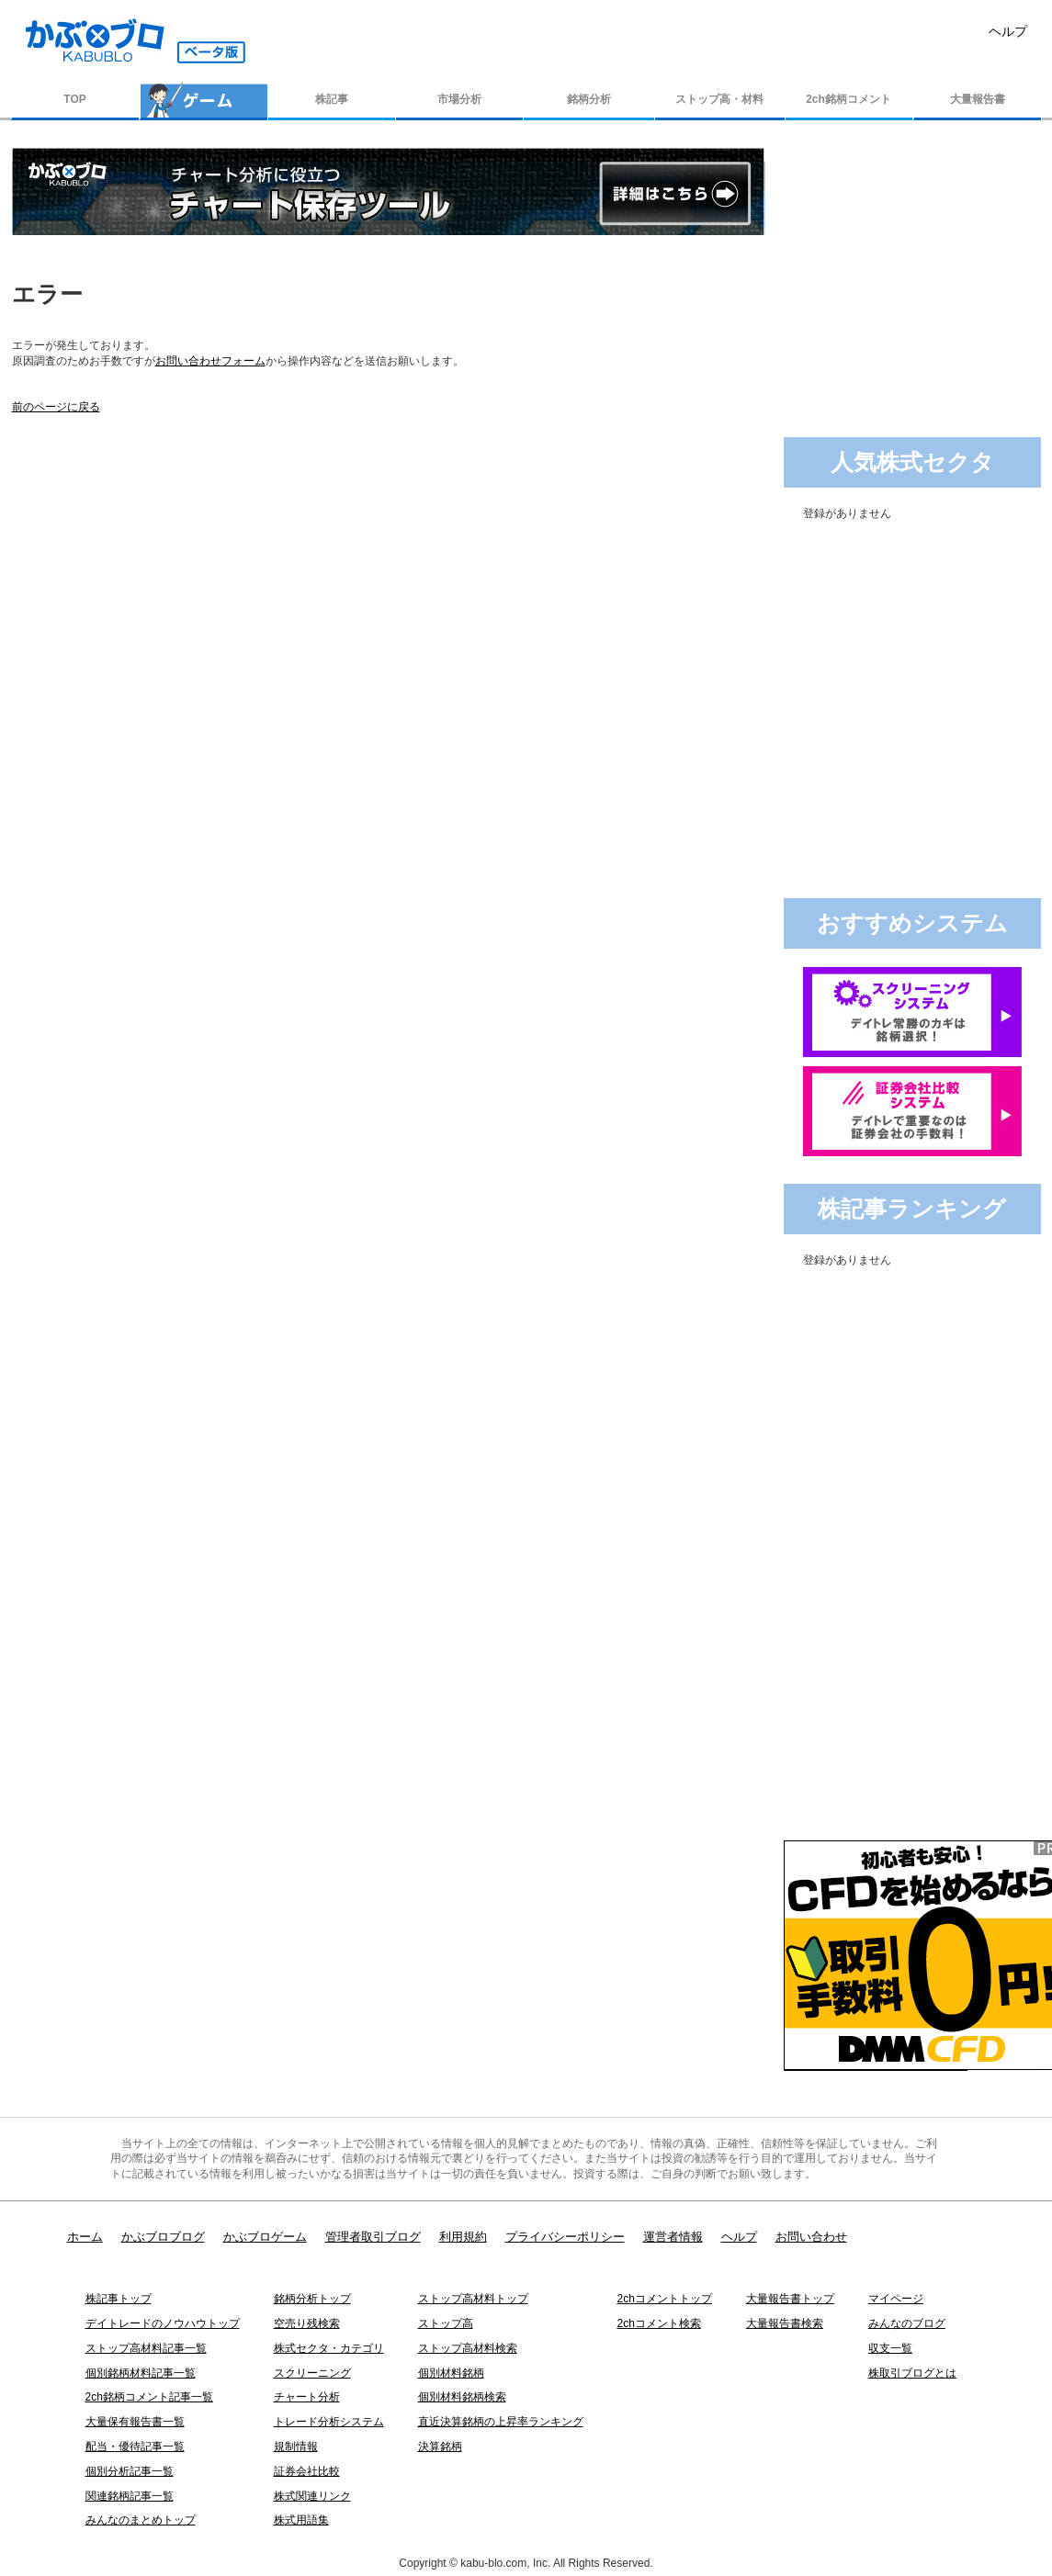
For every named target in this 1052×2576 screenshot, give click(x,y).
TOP (74, 99)
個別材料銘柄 (451, 2373)
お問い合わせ (811, 2237)
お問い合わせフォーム (210, 360)
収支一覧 (890, 2348)
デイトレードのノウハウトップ (162, 2323)
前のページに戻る (56, 406)
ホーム (85, 2237)
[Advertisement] (914, 262)
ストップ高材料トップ (473, 2298)
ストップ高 (445, 2323)
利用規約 (463, 2237)
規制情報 (296, 2446)
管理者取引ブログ (373, 2237)
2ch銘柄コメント (848, 99)
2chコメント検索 (659, 2323)
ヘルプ (1008, 31)
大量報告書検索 (784, 2323)
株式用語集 (301, 2520)
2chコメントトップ (664, 2298)
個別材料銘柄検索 (462, 2396)
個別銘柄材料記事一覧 (140, 2373)
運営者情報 (673, 2237)
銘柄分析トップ (312, 2298)
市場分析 (459, 99)
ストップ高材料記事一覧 (146, 2348)
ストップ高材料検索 (467, 2348)
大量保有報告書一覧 (135, 2421)
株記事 (331, 99)
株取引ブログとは (912, 2373)
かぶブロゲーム (265, 2237)
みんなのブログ (906, 2323)
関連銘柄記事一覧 (129, 2496)
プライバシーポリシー (565, 2237)
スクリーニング (312, 2373)
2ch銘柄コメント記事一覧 (149, 2396)
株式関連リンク (312, 2496)
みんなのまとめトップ (140, 2520)
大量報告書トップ (790, 2298)
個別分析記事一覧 (129, 2471)
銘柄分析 (589, 99)
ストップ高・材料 (719, 99)
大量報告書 (977, 99)
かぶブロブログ (163, 2237)
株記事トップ (118, 2298)
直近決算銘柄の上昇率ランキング (500, 2421)
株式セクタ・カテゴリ (329, 2348)
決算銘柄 (440, 2446)
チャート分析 (307, 2396)
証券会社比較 (307, 2471)
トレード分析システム (329, 2421)
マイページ (895, 2298)
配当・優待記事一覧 (135, 2446)
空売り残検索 (307, 2323)
